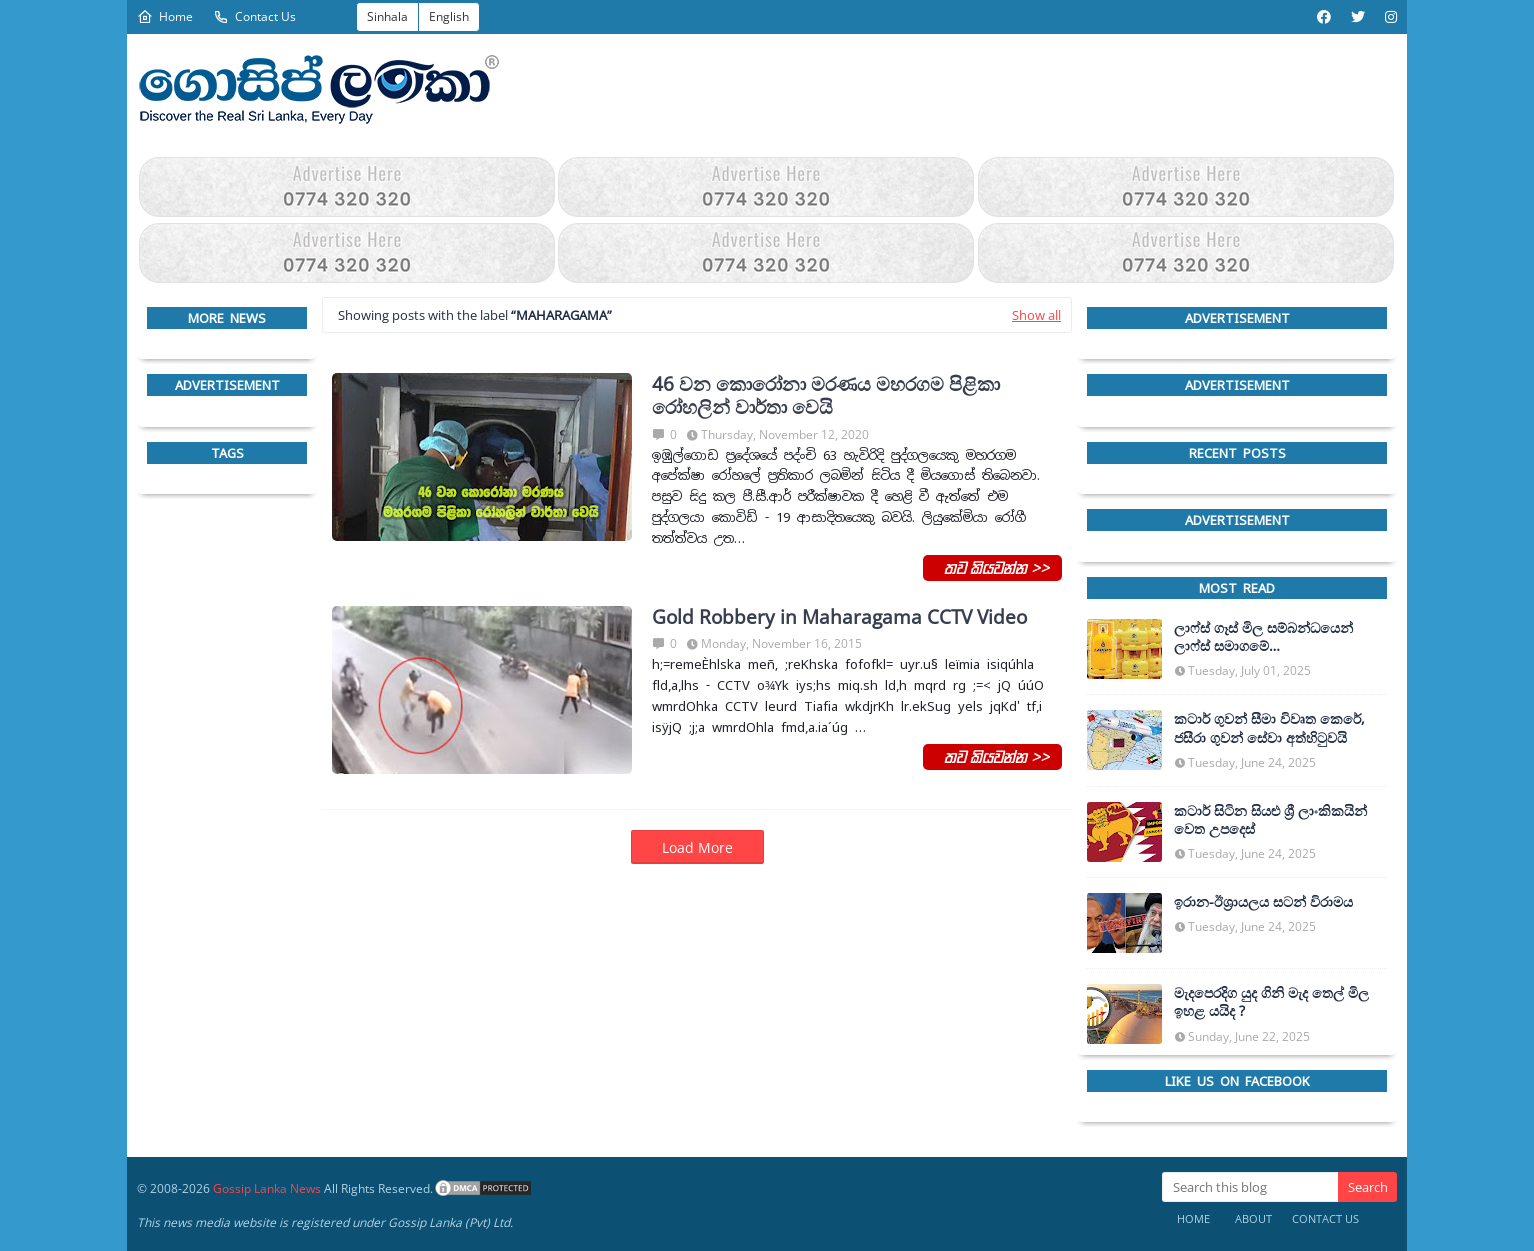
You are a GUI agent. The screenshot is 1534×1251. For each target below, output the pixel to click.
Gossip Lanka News (267, 1188)
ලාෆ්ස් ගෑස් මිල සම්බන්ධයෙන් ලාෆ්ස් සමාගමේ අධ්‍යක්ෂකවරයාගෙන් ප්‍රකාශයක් (1269, 637)
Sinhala (387, 16)
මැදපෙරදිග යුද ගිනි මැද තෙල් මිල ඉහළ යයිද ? (1271, 1002)
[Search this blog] (1250, 1187)
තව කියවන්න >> (992, 567)
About (1253, 1218)
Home (165, 16)
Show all (1036, 315)
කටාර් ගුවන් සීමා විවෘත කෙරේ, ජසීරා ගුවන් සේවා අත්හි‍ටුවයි (1269, 728)
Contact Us (254, 16)
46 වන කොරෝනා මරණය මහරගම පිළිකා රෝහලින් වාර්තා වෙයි (826, 396)
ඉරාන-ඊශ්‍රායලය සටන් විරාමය (1263, 902)
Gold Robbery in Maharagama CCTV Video (839, 617)
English (449, 16)
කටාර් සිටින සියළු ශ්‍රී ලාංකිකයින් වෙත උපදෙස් (1270, 820)
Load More (697, 847)
